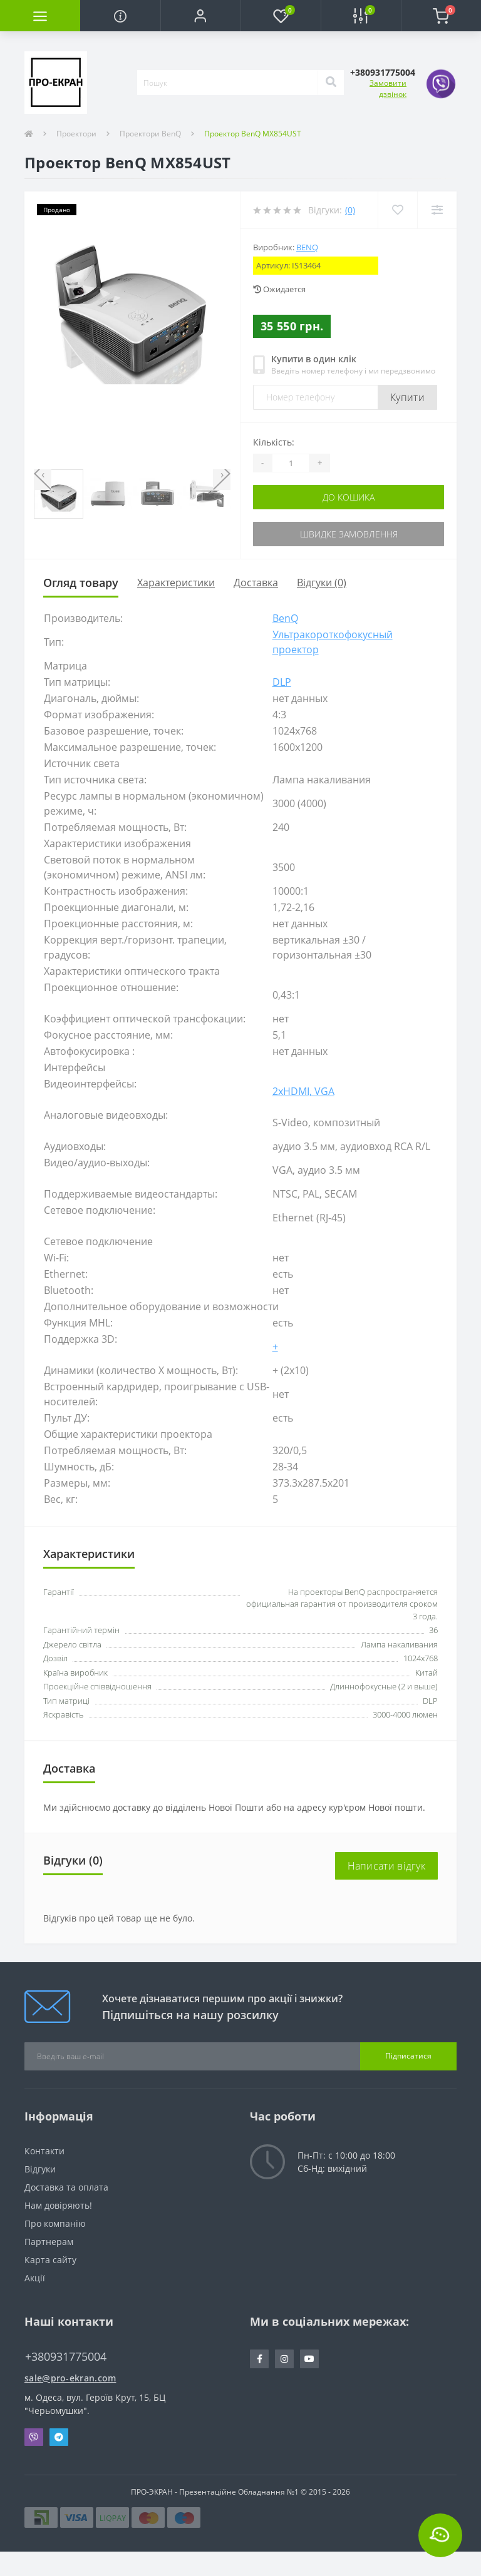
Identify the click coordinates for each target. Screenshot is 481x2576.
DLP (281, 682)
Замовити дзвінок (388, 88)
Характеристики (176, 582)
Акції (34, 2278)
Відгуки (40, 2169)
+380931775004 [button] (65, 2356)
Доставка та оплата (66, 2187)
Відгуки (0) (321, 582)
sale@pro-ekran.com (70, 2378)
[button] (200, 15)
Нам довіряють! (58, 2205)
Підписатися (408, 2055)
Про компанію (55, 2223)
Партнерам (48, 2242)
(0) (350, 210)
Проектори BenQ (150, 133)
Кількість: (273, 442)
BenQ (307, 247)
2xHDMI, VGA (303, 1091)
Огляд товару (80, 582)
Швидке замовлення (349, 534)
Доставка (256, 582)
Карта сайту (50, 2260)
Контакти (44, 2151)
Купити (407, 397)
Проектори (76, 133)
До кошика (349, 497)
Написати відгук (387, 1866)
